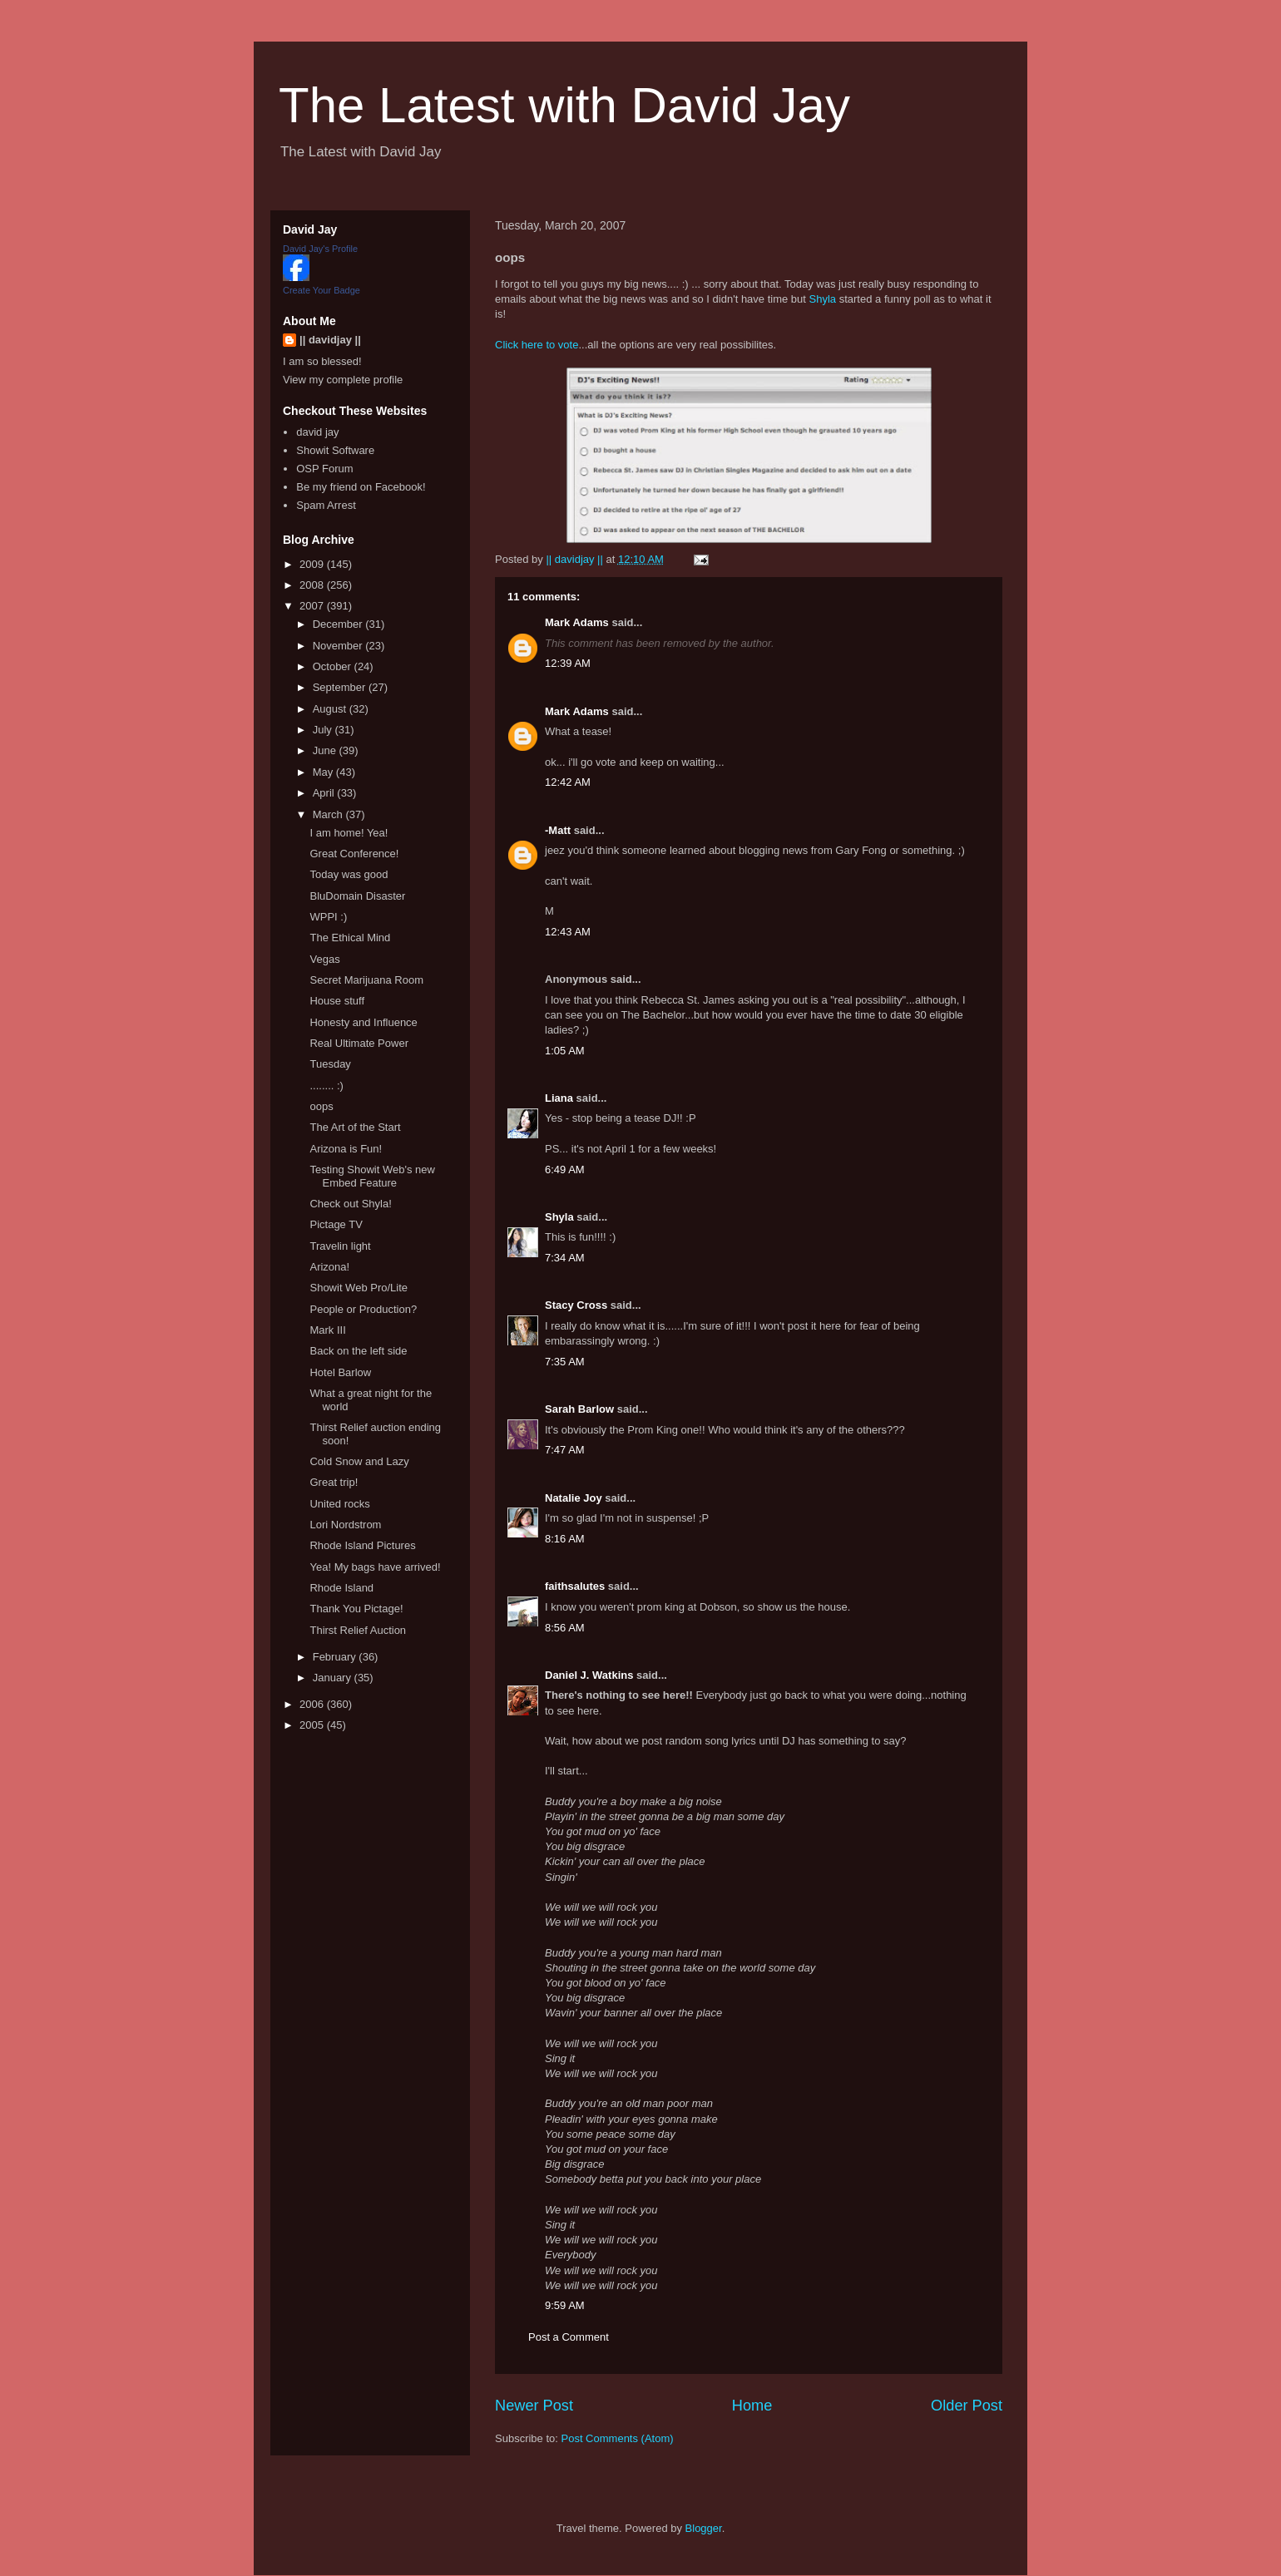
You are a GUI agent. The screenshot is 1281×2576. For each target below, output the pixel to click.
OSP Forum (324, 468)
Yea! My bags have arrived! (374, 1567)
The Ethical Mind (349, 937)
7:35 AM (565, 1361)
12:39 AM (568, 663)
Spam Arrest (326, 505)
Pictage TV (335, 1224)
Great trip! (333, 1482)
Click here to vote (536, 344)
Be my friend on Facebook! (360, 487)
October (333, 666)
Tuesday (329, 1064)
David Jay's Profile (320, 249)
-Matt (558, 830)
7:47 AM (565, 1449)
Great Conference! (353, 853)
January (333, 1677)
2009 (313, 564)
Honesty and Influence (363, 1022)
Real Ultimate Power (358, 1043)
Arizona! (329, 1267)
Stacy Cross (576, 1305)
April (325, 793)
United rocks (339, 1504)
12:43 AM (568, 931)
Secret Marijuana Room (366, 980)
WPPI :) (328, 916)
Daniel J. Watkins (589, 1675)
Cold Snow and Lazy (358, 1461)
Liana (559, 1098)
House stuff (336, 1000)
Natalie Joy (573, 1498)
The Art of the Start (354, 1127)
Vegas (324, 959)
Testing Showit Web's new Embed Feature (371, 1176)
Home (752, 2405)
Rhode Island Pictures (362, 1545)
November (339, 645)
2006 (313, 1704)
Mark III (327, 1330)
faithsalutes (575, 1586)
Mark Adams (577, 622)
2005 (313, 1725)
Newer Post (534, 2405)
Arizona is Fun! (345, 1148)
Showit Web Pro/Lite (358, 1287)
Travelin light (339, 1246)
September (340, 687)
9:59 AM (565, 2305)
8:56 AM (565, 1627)
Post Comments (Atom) (617, 2438)
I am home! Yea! (348, 833)
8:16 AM (565, 1538)
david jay (317, 432)
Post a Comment (568, 2337)
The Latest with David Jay (564, 105)
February (336, 1657)
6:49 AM (565, 1169)
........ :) (326, 1085)
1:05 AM (565, 1050)
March (329, 814)
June (326, 750)
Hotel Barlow (340, 1372)
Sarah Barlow (579, 1409)
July (324, 729)
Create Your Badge (321, 290)
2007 (313, 606)
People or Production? (363, 1309)
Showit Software (335, 450)
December (339, 624)
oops (321, 1106)
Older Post (966, 2405)
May (324, 772)
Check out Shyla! (350, 1203)
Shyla (823, 299)
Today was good (348, 874)
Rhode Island (341, 1588)
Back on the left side (358, 1351)
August (331, 709)
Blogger (703, 2528)
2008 (313, 585)
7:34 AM (565, 1257)
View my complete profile (343, 379)
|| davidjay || (330, 339)
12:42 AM (568, 782)
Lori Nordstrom (345, 1524)
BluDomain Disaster (357, 896)
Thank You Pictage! (356, 1608)
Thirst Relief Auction (357, 1630)
